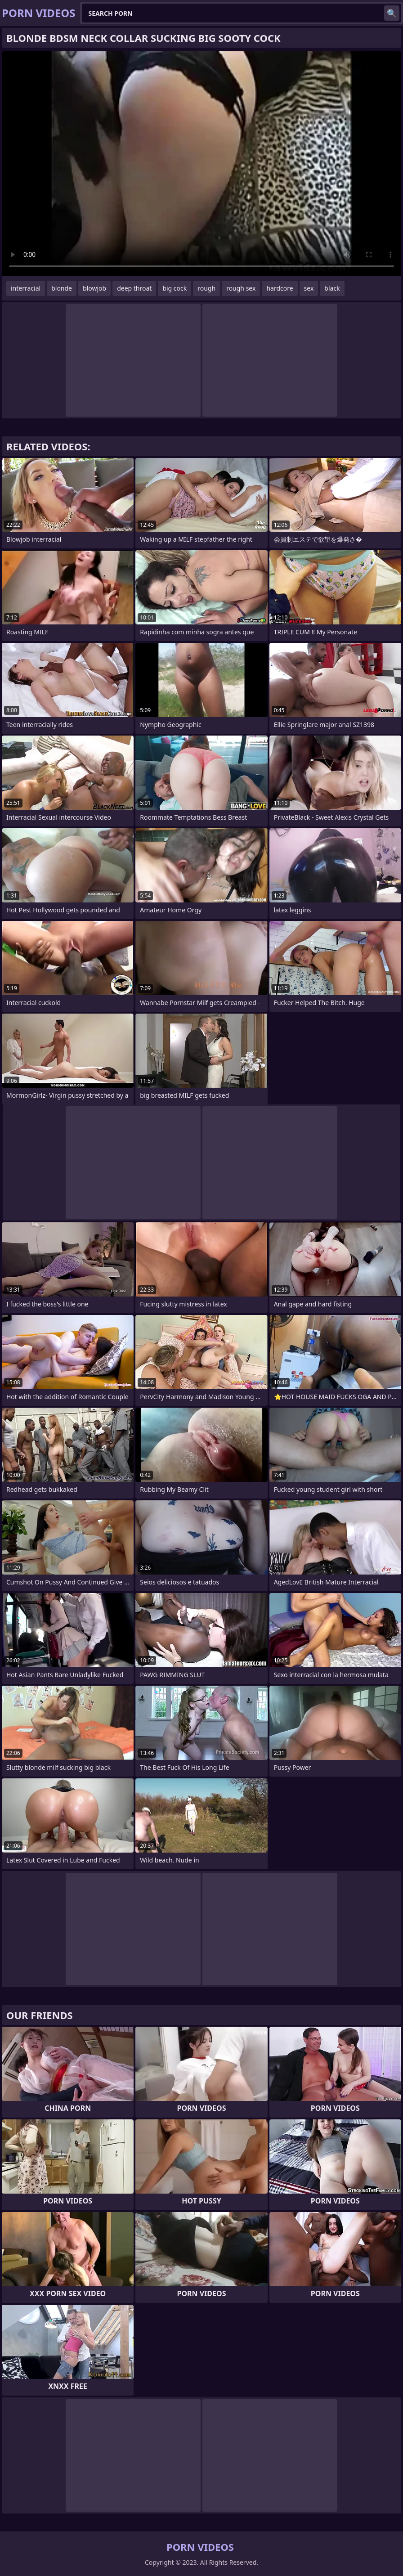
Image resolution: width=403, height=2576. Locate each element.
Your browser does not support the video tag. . (201, 163)
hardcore (279, 288)
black (332, 288)
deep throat (134, 288)
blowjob (94, 288)
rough (206, 288)
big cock (174, 288)
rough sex (240, 288)
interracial (25, 288)
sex (309, 288)
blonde (61, 288)
